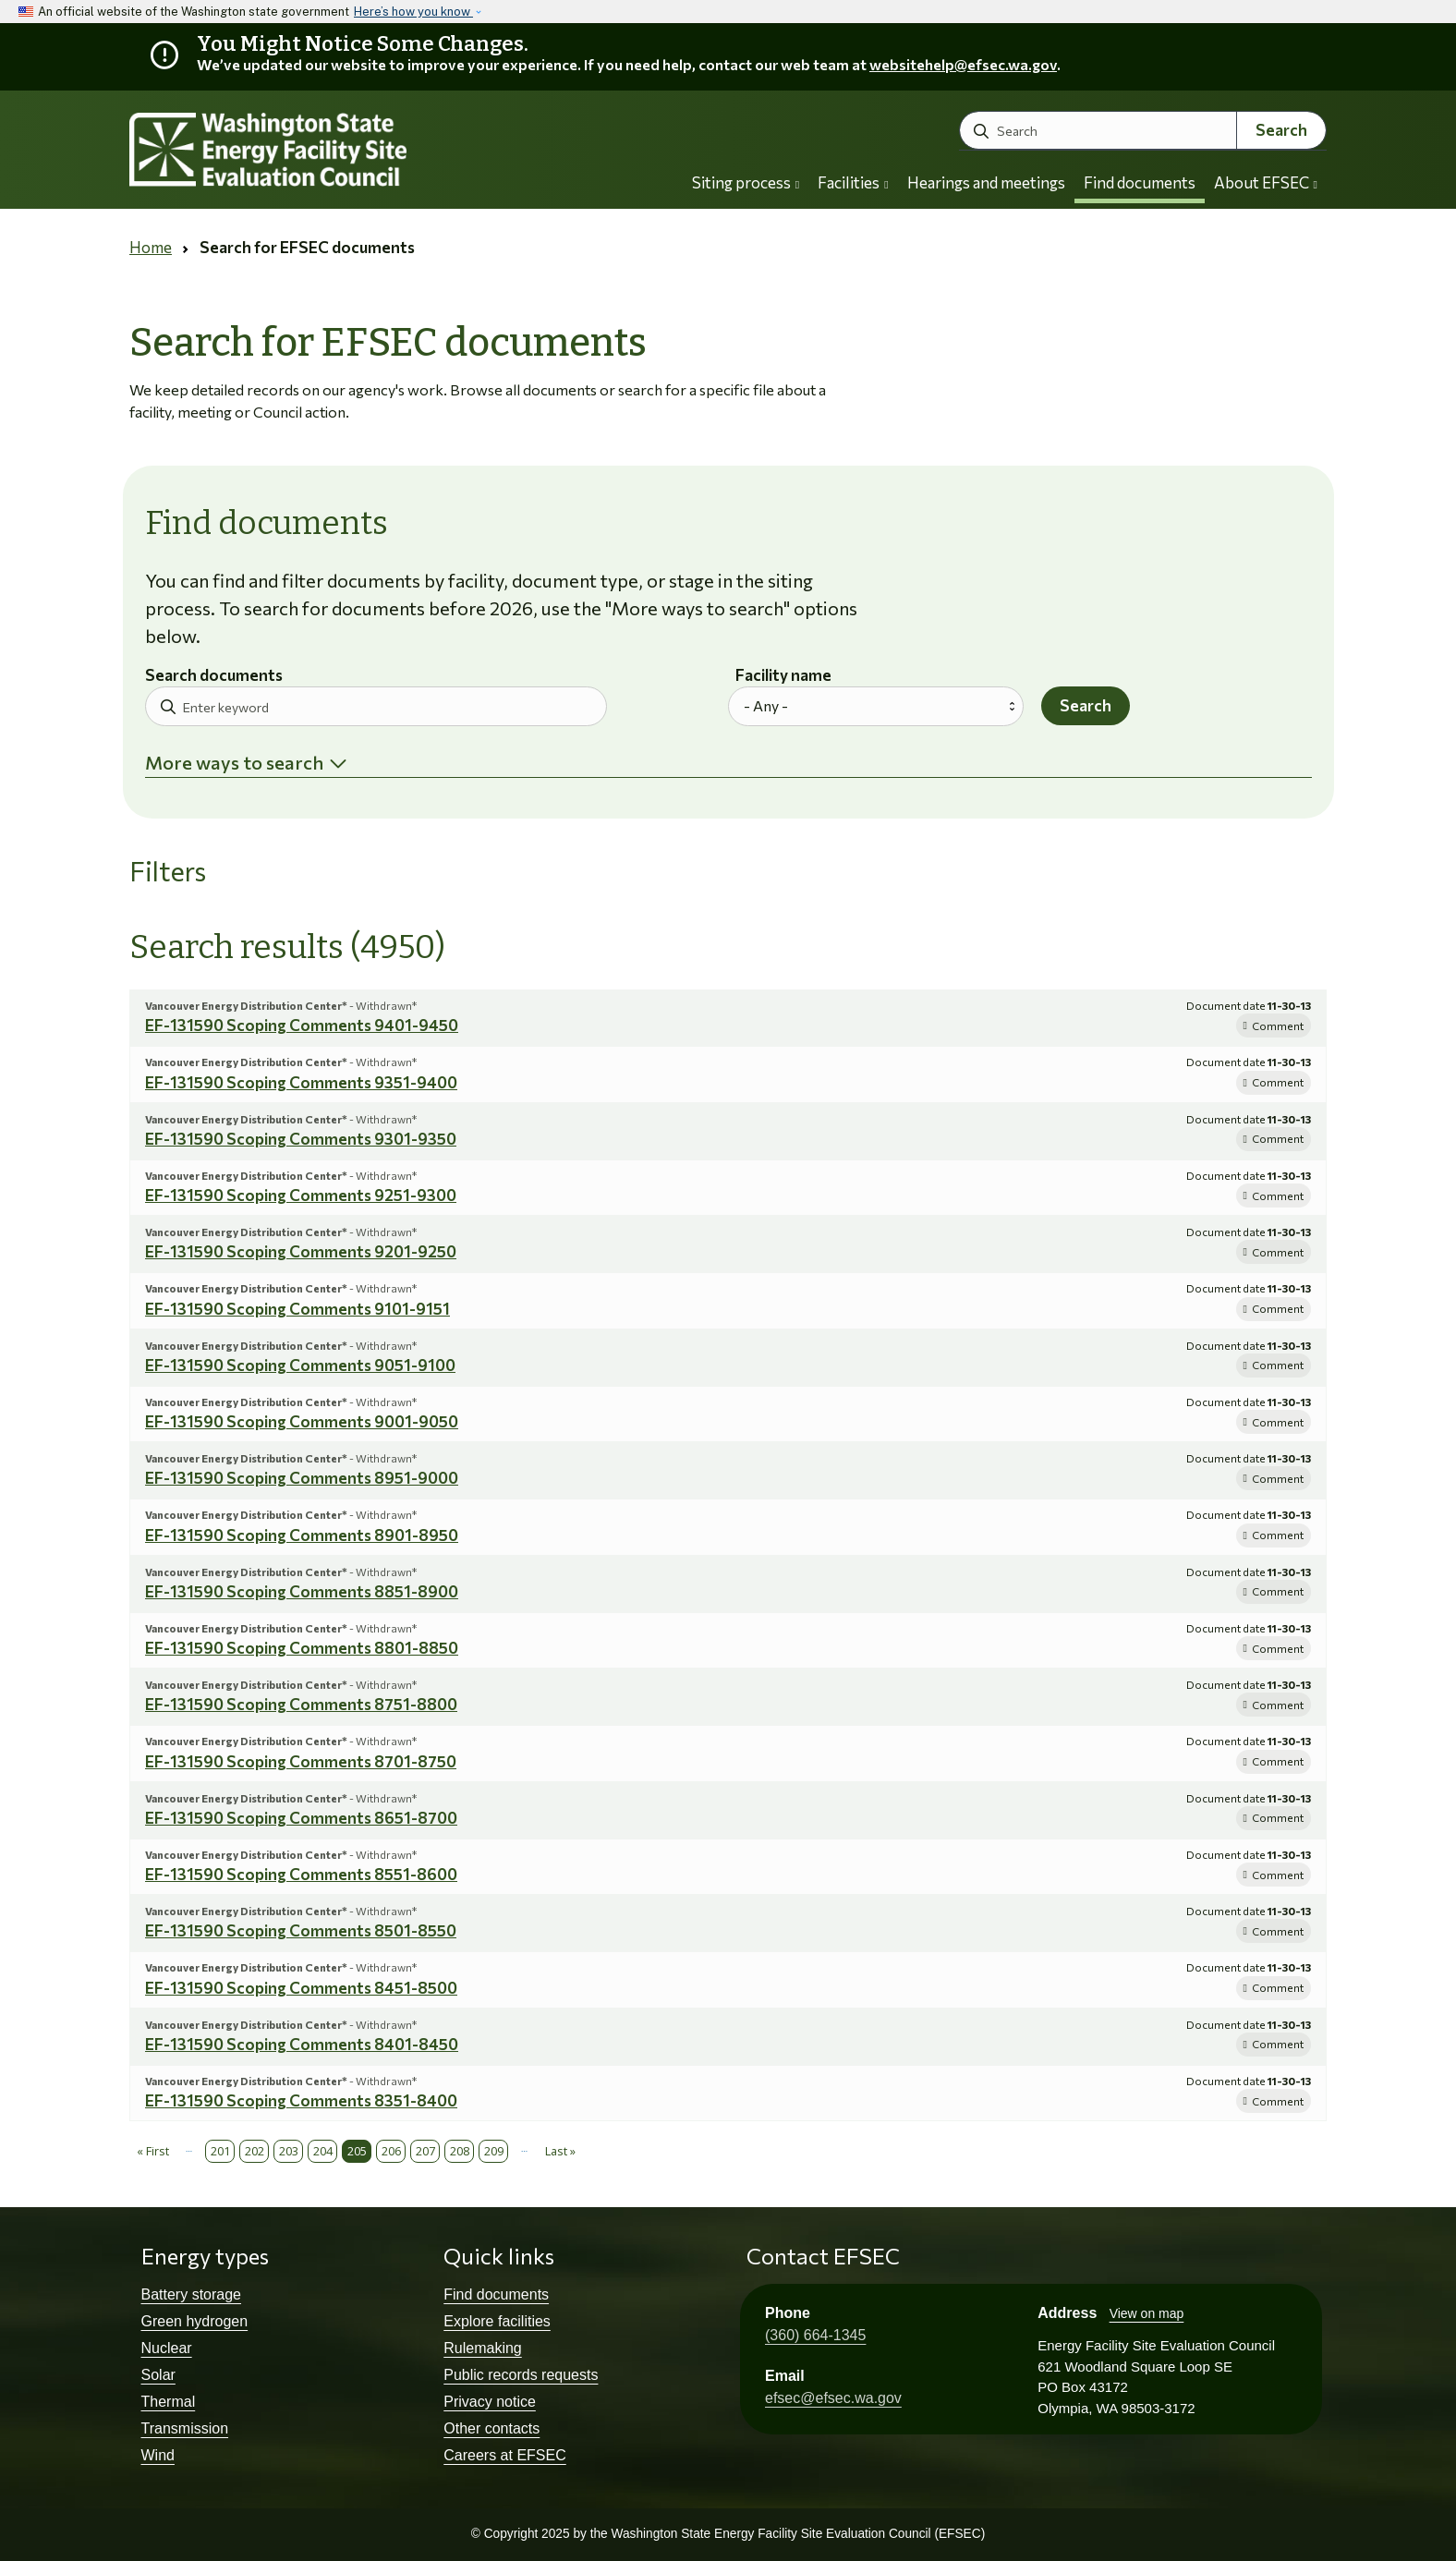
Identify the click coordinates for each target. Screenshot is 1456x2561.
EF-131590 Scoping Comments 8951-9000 (301, 1477)
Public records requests (520, 2375)
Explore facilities (497, 2321)
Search (1281, 130)
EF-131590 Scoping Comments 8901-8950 (301, 1535)
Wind (158, 2455)
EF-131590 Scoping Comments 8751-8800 (301, 1704)
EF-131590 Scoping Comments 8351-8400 (301, 2100)
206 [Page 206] (391, 2150)
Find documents (1139, 182)
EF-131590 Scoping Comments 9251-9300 (300, 1195)
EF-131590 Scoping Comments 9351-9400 (301, 1082)
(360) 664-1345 (815, 2335)
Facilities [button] (853, 182)
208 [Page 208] (459, 2150)
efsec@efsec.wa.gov (833, 2398)
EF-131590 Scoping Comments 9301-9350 (300, 1138)
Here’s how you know (413, 11)
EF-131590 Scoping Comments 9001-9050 (301, 1421)
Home (150, 247)
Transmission (185, 2428)
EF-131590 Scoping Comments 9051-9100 (300, 1365)
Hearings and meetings (986, 182)
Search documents (214, 676)
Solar (158, 2375)
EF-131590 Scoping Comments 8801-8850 (301, 1647)
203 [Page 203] (288, 2150)
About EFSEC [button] (1265, 182)
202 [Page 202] (254, 2150)
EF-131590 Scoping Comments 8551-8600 (301, 1874)
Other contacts (491, 2428)
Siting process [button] (745, 182)
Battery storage (191, 2294)
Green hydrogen (195, 2321)
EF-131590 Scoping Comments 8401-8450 (301, 2044)
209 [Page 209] (494, 2150)
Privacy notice (489, 2401)
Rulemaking (482, 2348)
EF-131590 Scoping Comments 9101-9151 (297, 1308)
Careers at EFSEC (504, 2455)
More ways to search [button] (234, 762)
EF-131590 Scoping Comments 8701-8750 (300, 1761)
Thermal (168, 2401)
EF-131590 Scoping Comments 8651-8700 (301, 1817)
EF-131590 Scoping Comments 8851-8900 (301, 1591)
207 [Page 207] (425, 2150)
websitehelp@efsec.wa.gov (963, 64)
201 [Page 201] (220, 2150)
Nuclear (166, 2348)
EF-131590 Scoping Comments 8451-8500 (301, 1987)
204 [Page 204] (323, 2150)
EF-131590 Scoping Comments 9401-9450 (301, 1025)
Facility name (783, 676)
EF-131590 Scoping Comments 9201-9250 (300, 1251)
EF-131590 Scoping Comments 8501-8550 (300, 1930)
